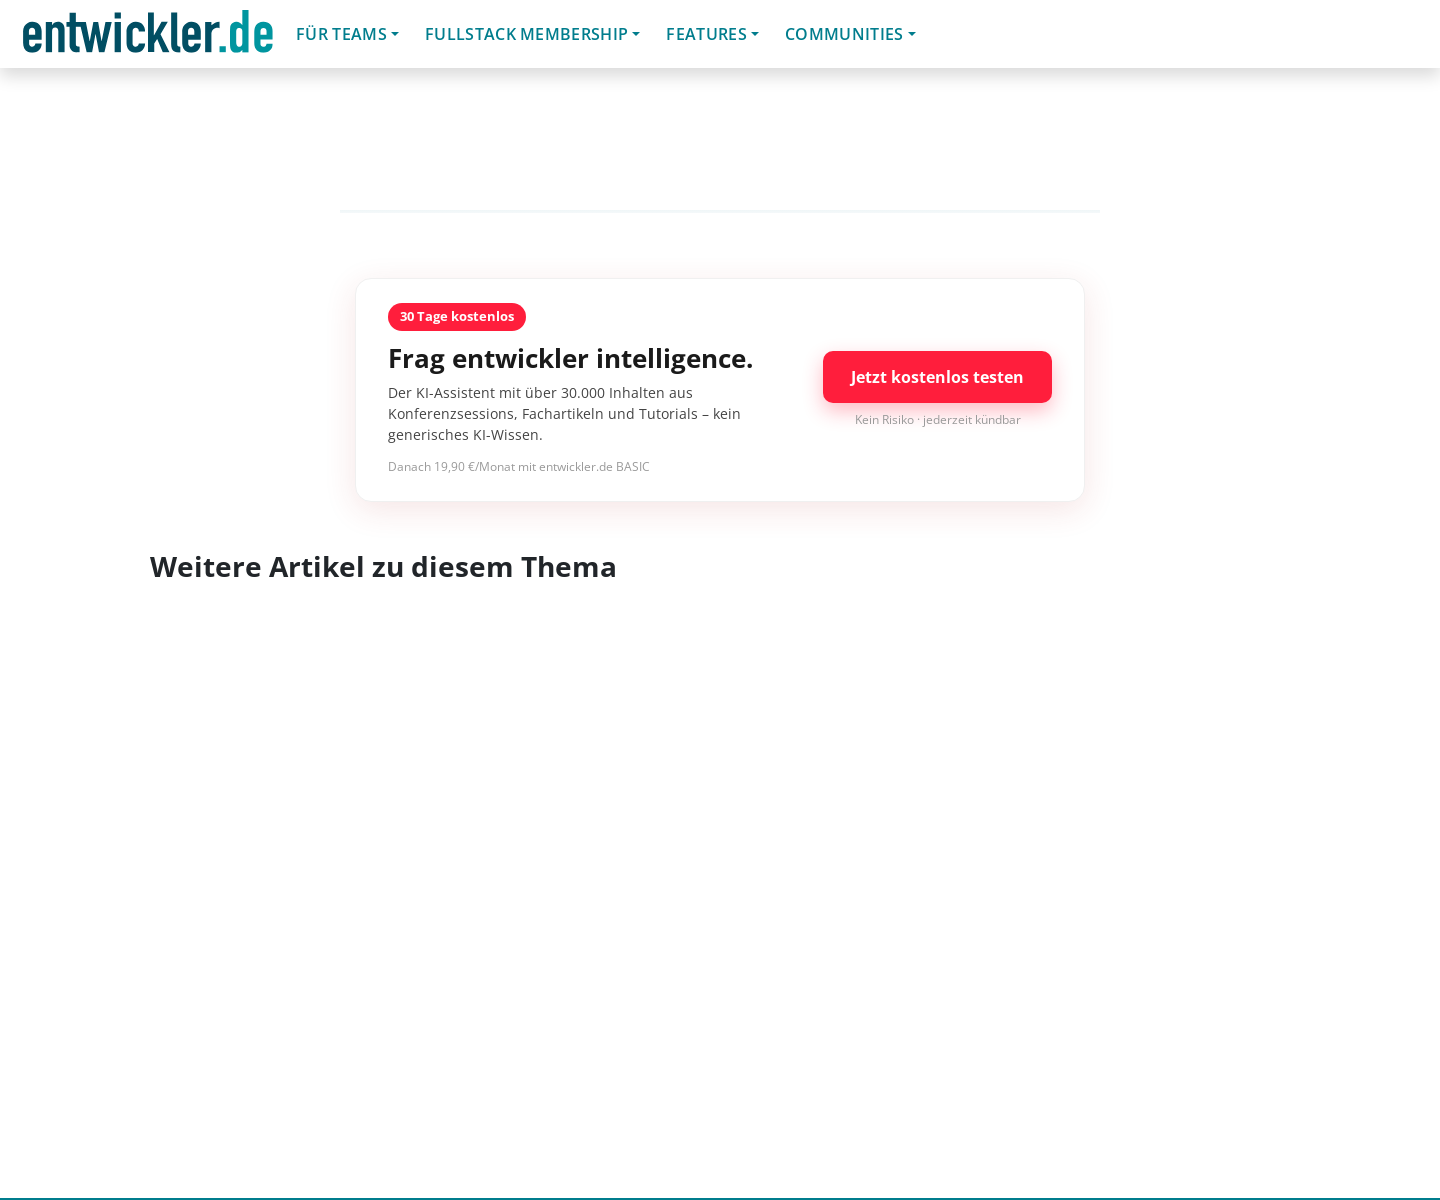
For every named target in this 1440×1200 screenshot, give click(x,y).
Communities (844, 34)
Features (706, 34)
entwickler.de (148, 37)
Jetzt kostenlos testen (937, 377)
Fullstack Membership (526, 34)
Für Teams (341, 34)
